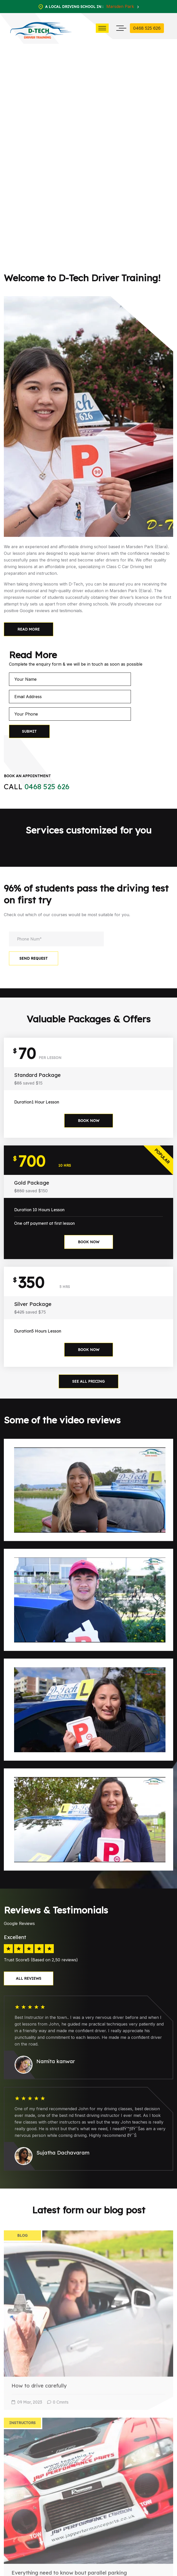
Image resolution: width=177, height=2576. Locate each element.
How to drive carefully (39, 2388)
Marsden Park (120, 6)
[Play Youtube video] (89, 1489)
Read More (28, 629)
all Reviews (28, 1978)
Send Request (33, 958)
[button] (102, 28)
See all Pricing (88, 1381)
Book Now (88, 1120)
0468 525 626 (147, 28)
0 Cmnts (60, 2405)
